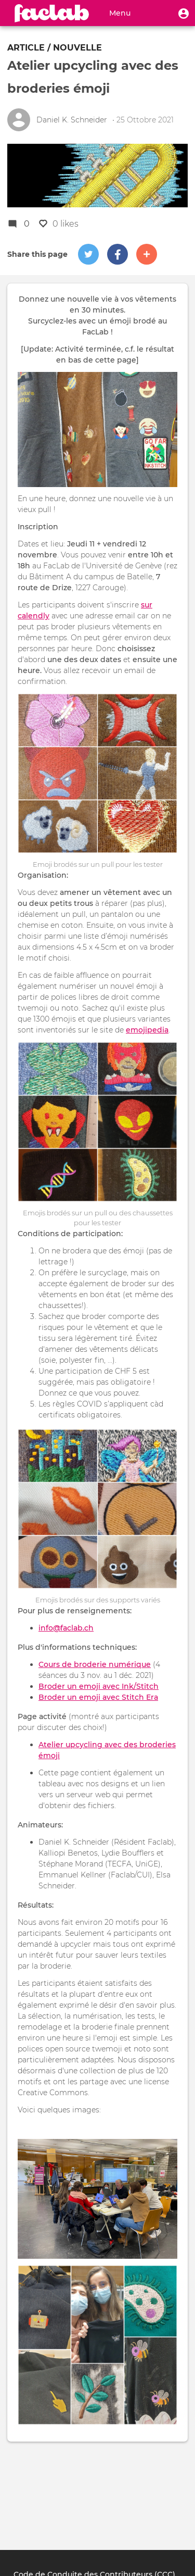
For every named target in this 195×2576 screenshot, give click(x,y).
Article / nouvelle (54, 48)
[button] (183, 13)
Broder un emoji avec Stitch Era (98, 1697)
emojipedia (147, 1030)
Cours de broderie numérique (94, 1664)
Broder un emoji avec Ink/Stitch (98, 1686)
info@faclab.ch (66, 1628)
